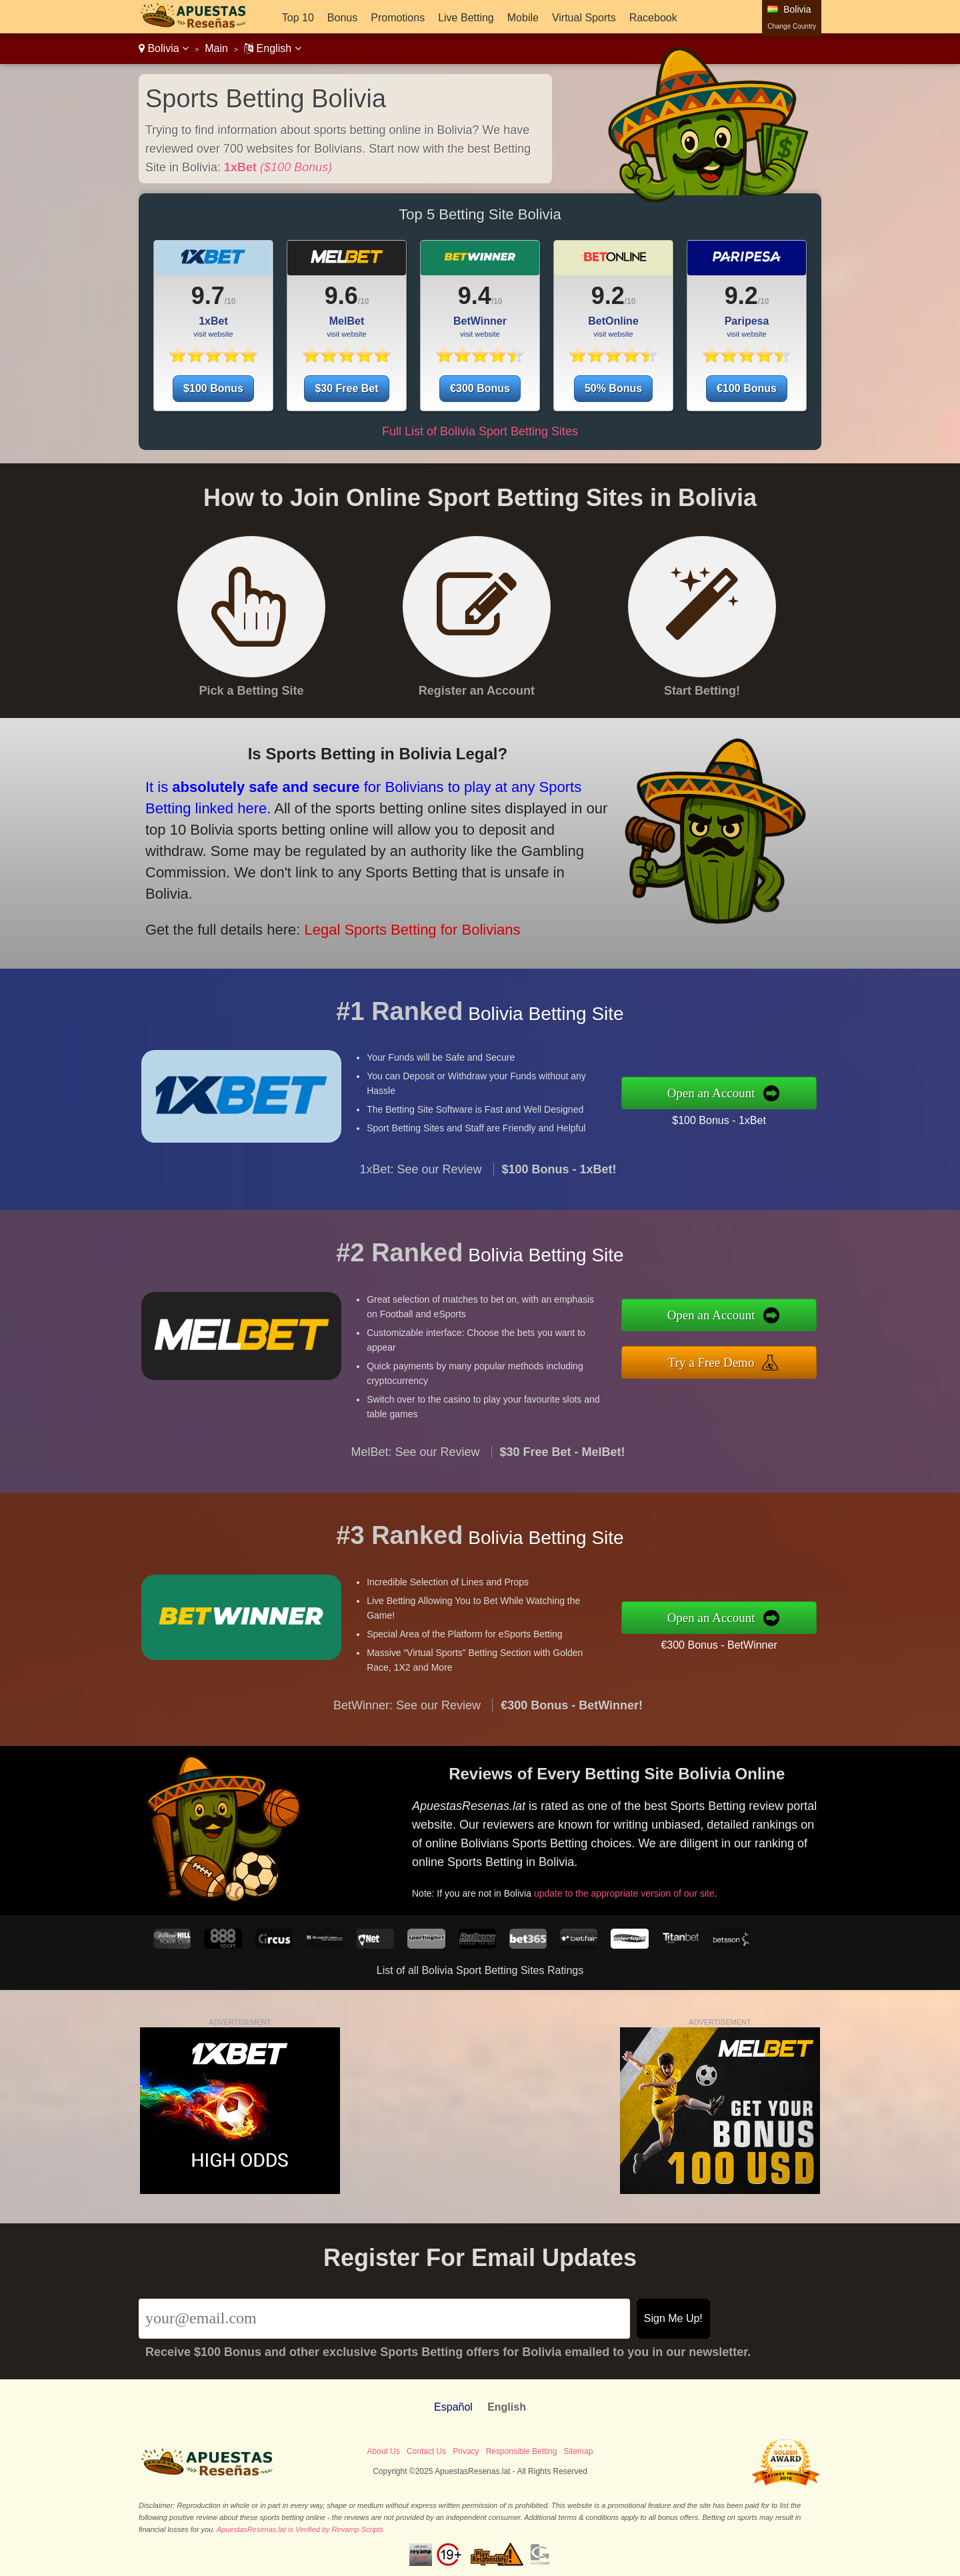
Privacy (466, 2451)
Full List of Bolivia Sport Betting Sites (480, 431)
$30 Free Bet (346, 388)
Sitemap (578, 2451)
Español (453, 2407)
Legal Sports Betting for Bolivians (396, 923)
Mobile (523, 17)
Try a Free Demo (724, 1360)
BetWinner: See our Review (407, 1718)
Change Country (791, 26)
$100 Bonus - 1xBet (732, 1118)
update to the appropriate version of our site (636, 1888)
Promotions (398, 17)
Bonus (342, 17)
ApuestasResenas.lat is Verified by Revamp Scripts (300, 2529)
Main (216, 48)
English (272, 48)
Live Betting (466, 17)
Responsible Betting (521, 2451)
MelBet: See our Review (415, 1465)
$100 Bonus (213, 388)
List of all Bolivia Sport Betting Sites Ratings (480, 1970)
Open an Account (724, 1093)
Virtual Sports (584, 17)
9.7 (208, 295)
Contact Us (426, 2451)
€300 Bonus (480, 388)
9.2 (608, 295)
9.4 (474, 295)
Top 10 (298, 17)
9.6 (341, 295)
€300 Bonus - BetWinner (732, 1642)
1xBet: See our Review (420, 1182)
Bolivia (164, 48)
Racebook (653, 17)
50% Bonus (613, 388)
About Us (383, 2451)
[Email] (384, 2319)
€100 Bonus (747, 388)
